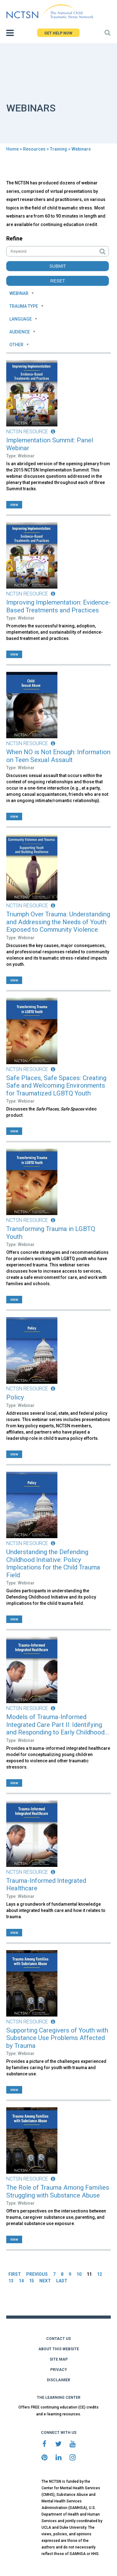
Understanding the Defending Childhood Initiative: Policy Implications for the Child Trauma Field (53, 1563)
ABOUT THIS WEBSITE (58, 2349)
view (14, 504)
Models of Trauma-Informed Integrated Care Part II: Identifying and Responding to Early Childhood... (57, 1724)
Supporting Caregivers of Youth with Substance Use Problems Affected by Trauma (57, 2038)
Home (12, 149)
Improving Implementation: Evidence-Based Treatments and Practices (58, 606)
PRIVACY (58, 2369)
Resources (34, 149)
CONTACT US (58, 2338)
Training (58, 149)
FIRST (14, 2274)
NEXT (45, 2280)
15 (31, 2280)
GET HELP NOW (58, 33)
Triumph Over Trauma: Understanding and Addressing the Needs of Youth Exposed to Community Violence (58, 921)
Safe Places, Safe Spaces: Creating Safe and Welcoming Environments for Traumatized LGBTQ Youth (56, 1085)
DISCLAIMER (58, 2380)
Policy (15, 1397)
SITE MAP (59, 2359)
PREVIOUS (37, 2274)
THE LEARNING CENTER (58, 2397)
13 (10, 2280)
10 (78, 2274)
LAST (61, 2280)
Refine (14, 238)
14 (21, 2280)
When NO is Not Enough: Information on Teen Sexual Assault (58, 756)
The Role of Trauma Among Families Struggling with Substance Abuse (57, 2191)
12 (99, 2274)
